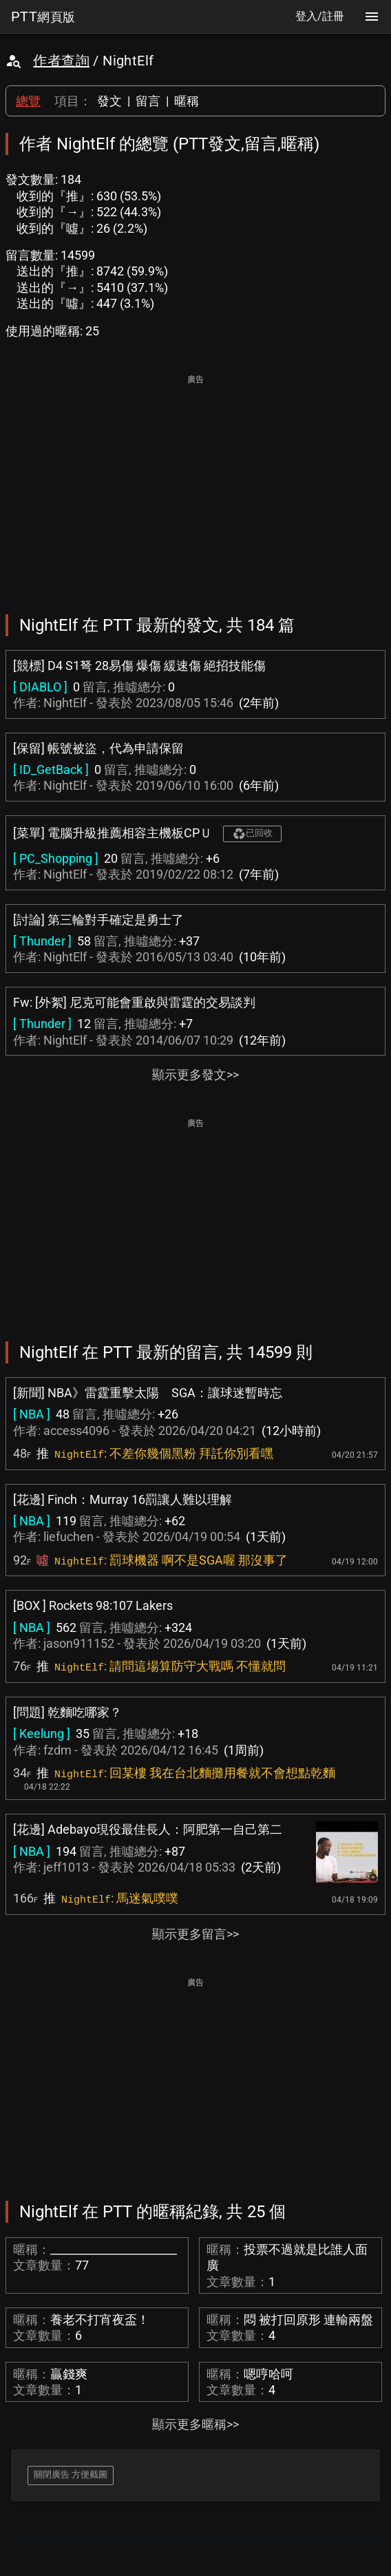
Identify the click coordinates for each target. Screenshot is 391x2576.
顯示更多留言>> (195, 1934)
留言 (148, 101)
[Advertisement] (195, 484)
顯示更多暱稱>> (195, 2424)
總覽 (28, 101)
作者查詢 (61, 60)
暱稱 (186, 101)
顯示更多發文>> (195, 1074)
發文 (109, 101)
